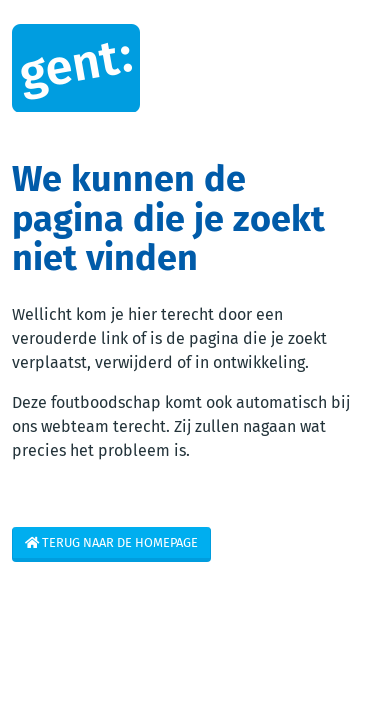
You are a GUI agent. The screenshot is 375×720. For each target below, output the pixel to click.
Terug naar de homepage (111, 542)
